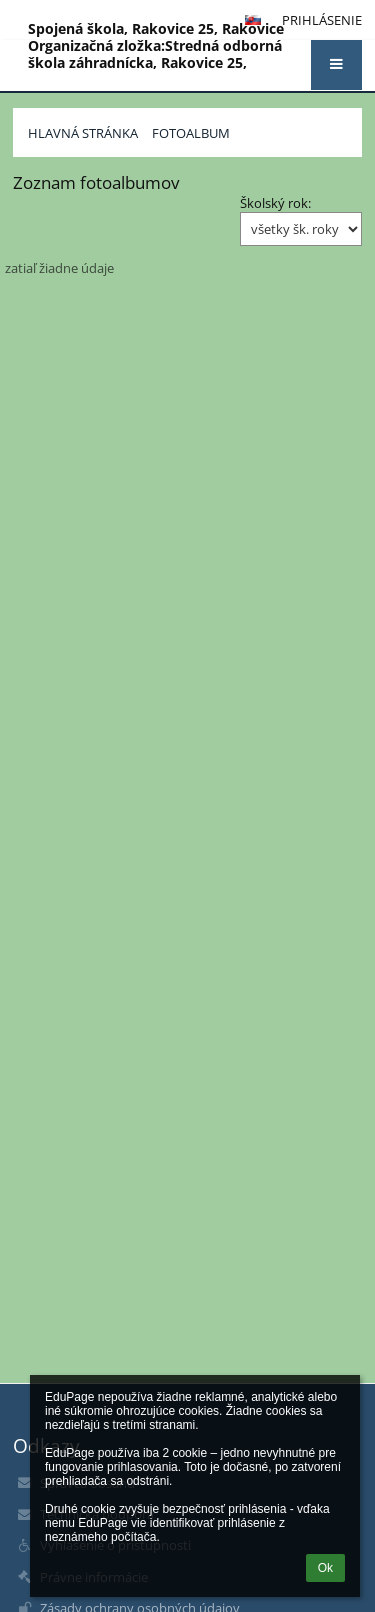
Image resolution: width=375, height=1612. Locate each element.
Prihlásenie (322, 20)
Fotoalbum (191, 133)
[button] (336, 65)
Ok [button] (325, 1568)
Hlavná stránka (83, 133)
